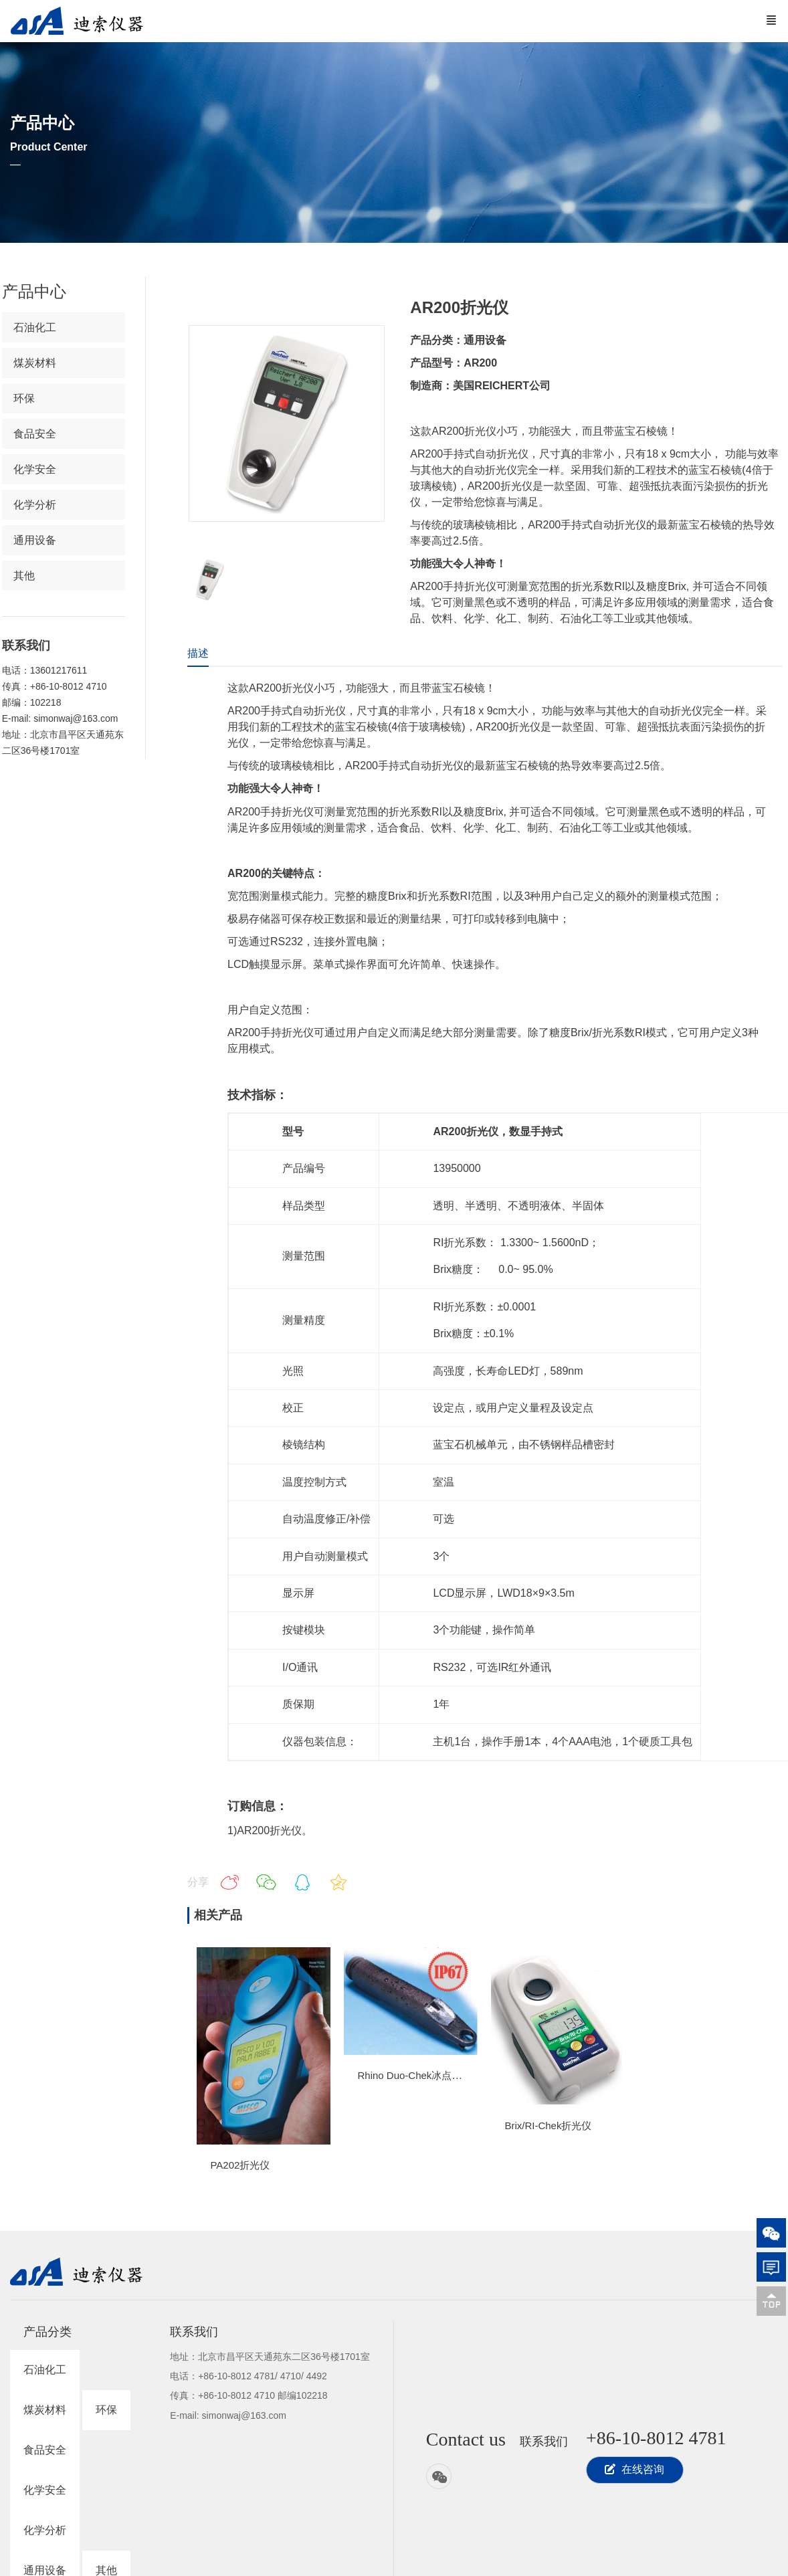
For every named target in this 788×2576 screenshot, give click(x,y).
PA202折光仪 (240, 2165)
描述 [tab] (198, 653)
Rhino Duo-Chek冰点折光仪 (419, 2075)
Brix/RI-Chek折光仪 (547, 2125)
